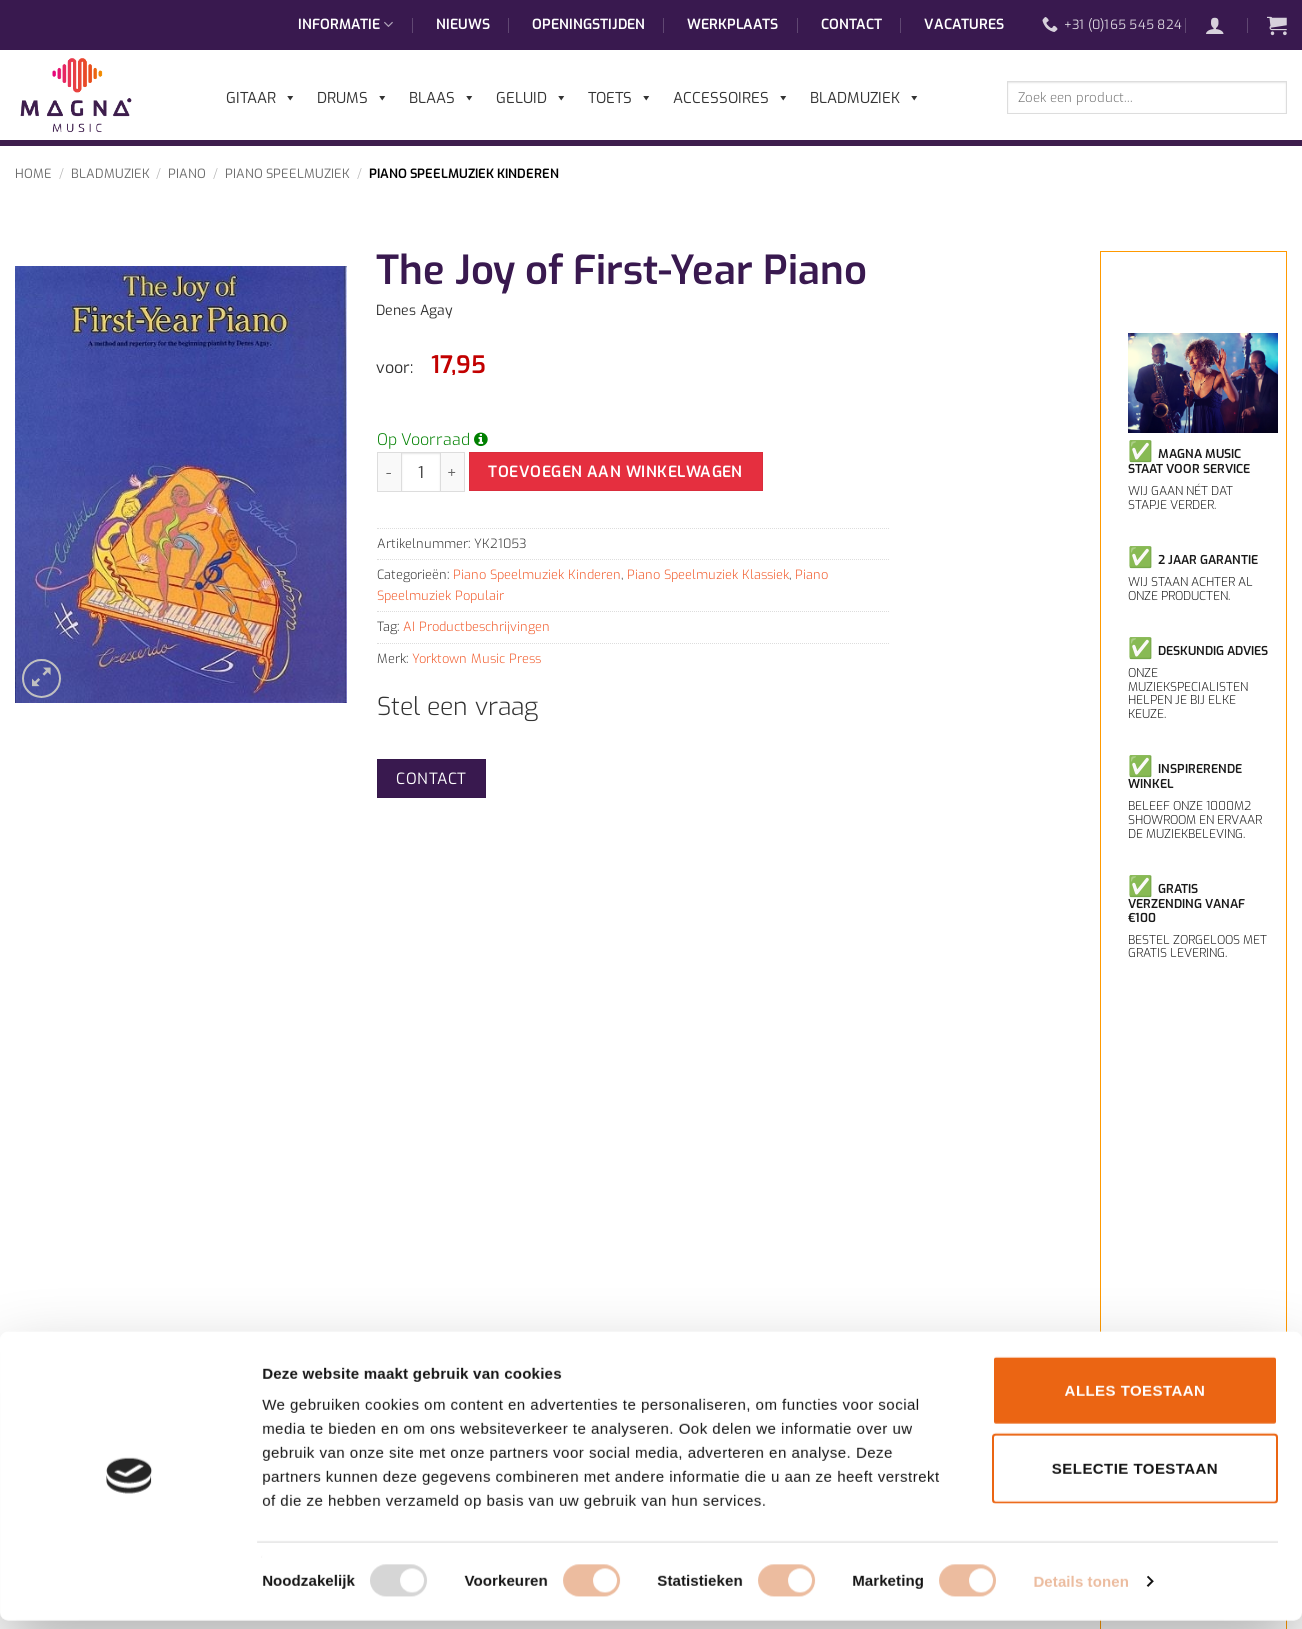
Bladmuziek (110, 173)
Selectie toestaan (1135, 1476)
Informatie (345, 25)
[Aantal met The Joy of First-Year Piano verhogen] (453, 472)
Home (33, 173)
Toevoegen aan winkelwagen (615, 471)
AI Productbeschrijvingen (476, 626)
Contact (851, 24)
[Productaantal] (421, 472)
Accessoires (731, 98)
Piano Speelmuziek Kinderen (464, 173)
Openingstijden (588, 24)
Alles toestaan (1135, 1398)
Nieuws (463, 24)
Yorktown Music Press (476, 658)
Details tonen (1080, 1589)
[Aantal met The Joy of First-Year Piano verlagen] (389, 472)
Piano (187, 173)
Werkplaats (732, 24)
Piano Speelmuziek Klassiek (708, 574)
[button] (1225, 25)
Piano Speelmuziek (287, 173)
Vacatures (964, 24)
